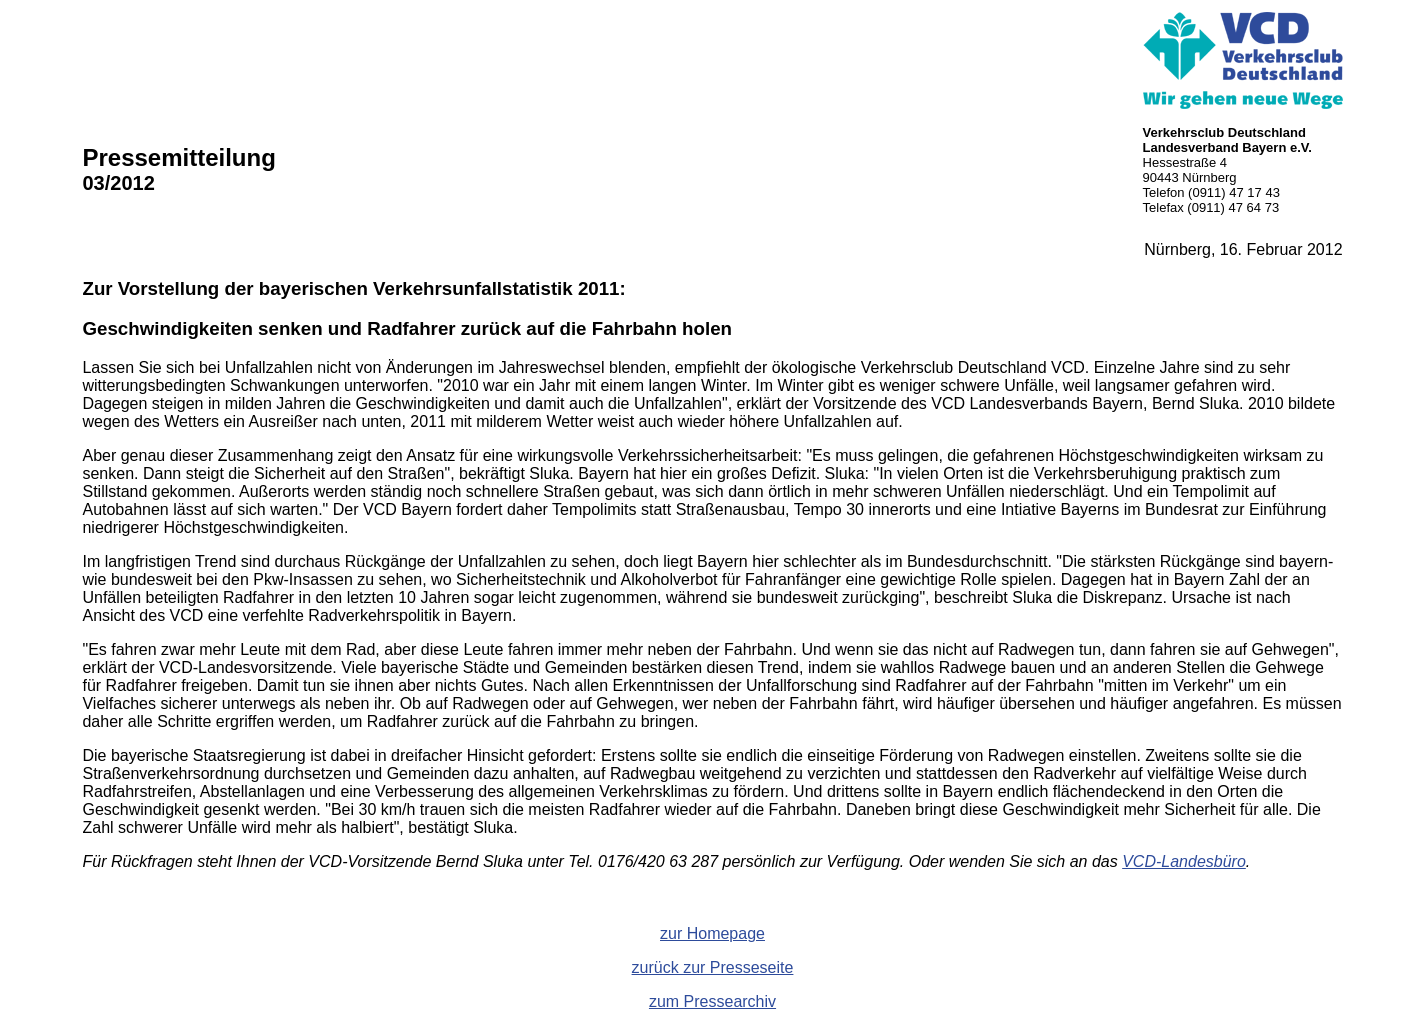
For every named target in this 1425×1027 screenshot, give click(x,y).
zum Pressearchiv (712, 1001)
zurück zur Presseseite (713, 967)
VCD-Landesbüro (1184, 861)
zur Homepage (712, 933)
